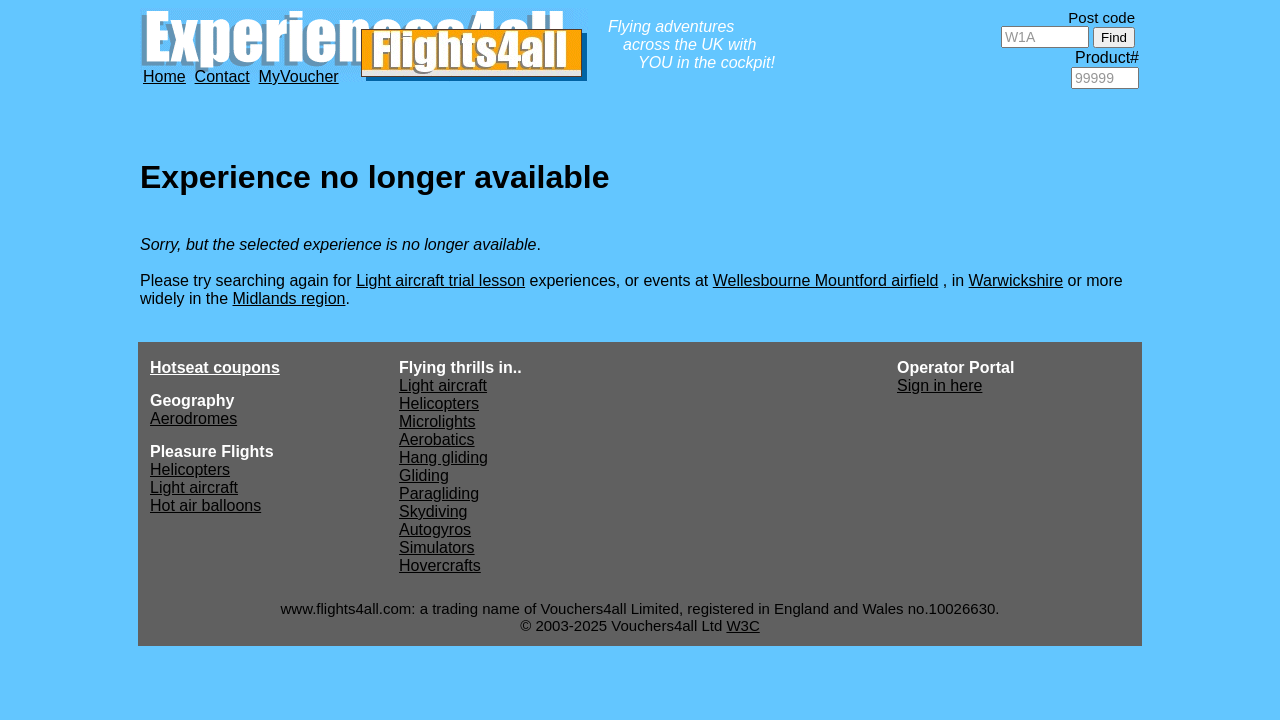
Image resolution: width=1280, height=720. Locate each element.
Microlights (437, 421)
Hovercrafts (440, 565)
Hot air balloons (205, 505)
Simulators (437, 547)
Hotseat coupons (215, 367)
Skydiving (433, 511)
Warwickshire (1016, 280)
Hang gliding (443, 457)
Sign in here (939, 385)
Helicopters (190, 469)
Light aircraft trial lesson (440, 280)
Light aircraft (194, 487)
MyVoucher (299, 76)
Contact (222, 76)
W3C (742, 625)
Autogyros (435, 529)
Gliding (424, 475)
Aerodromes (193, 418)
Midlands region (289, 298)
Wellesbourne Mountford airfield (826, 280)
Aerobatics (437, 439)
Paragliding (439, 493)
